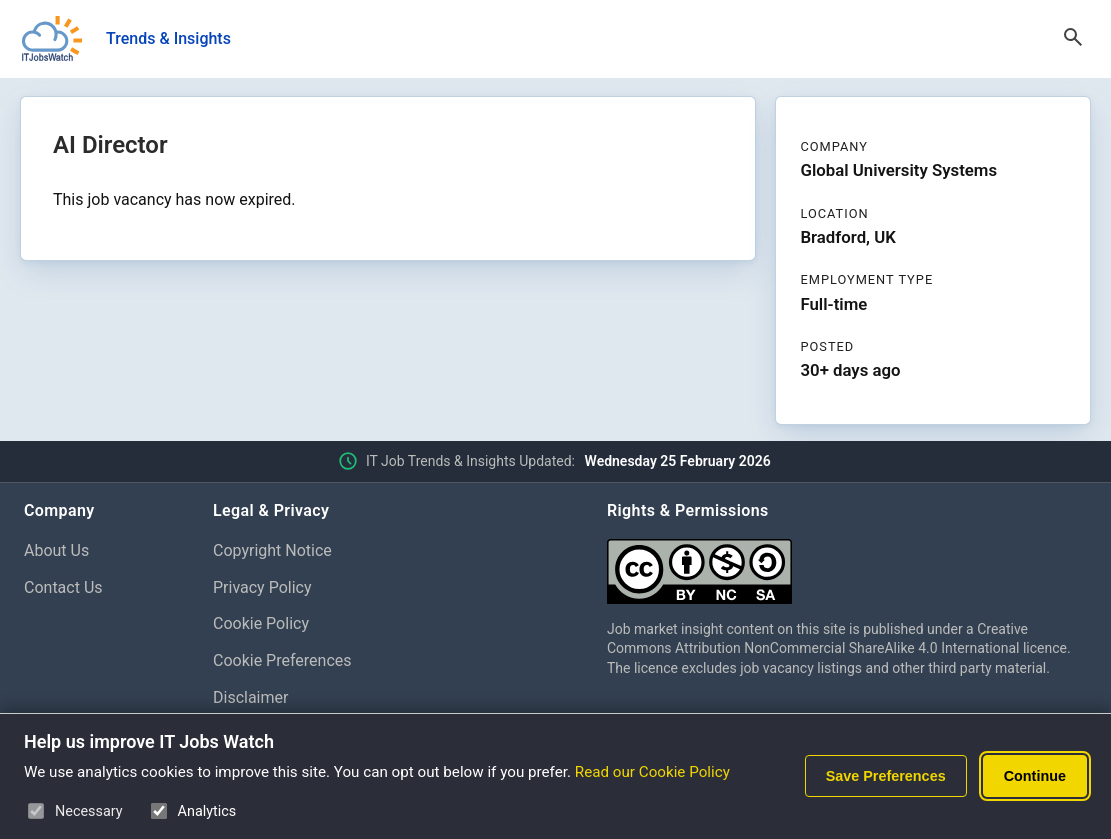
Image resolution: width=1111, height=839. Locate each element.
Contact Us (63, 587)
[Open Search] (1073, 39)
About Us (56, 550)
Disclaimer (250, 697)
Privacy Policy (262, 587)
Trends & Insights (168, 38)
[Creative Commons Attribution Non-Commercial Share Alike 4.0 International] (847, 563)
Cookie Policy (261, 623)
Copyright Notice (272, 550)
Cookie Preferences (282, 660)
